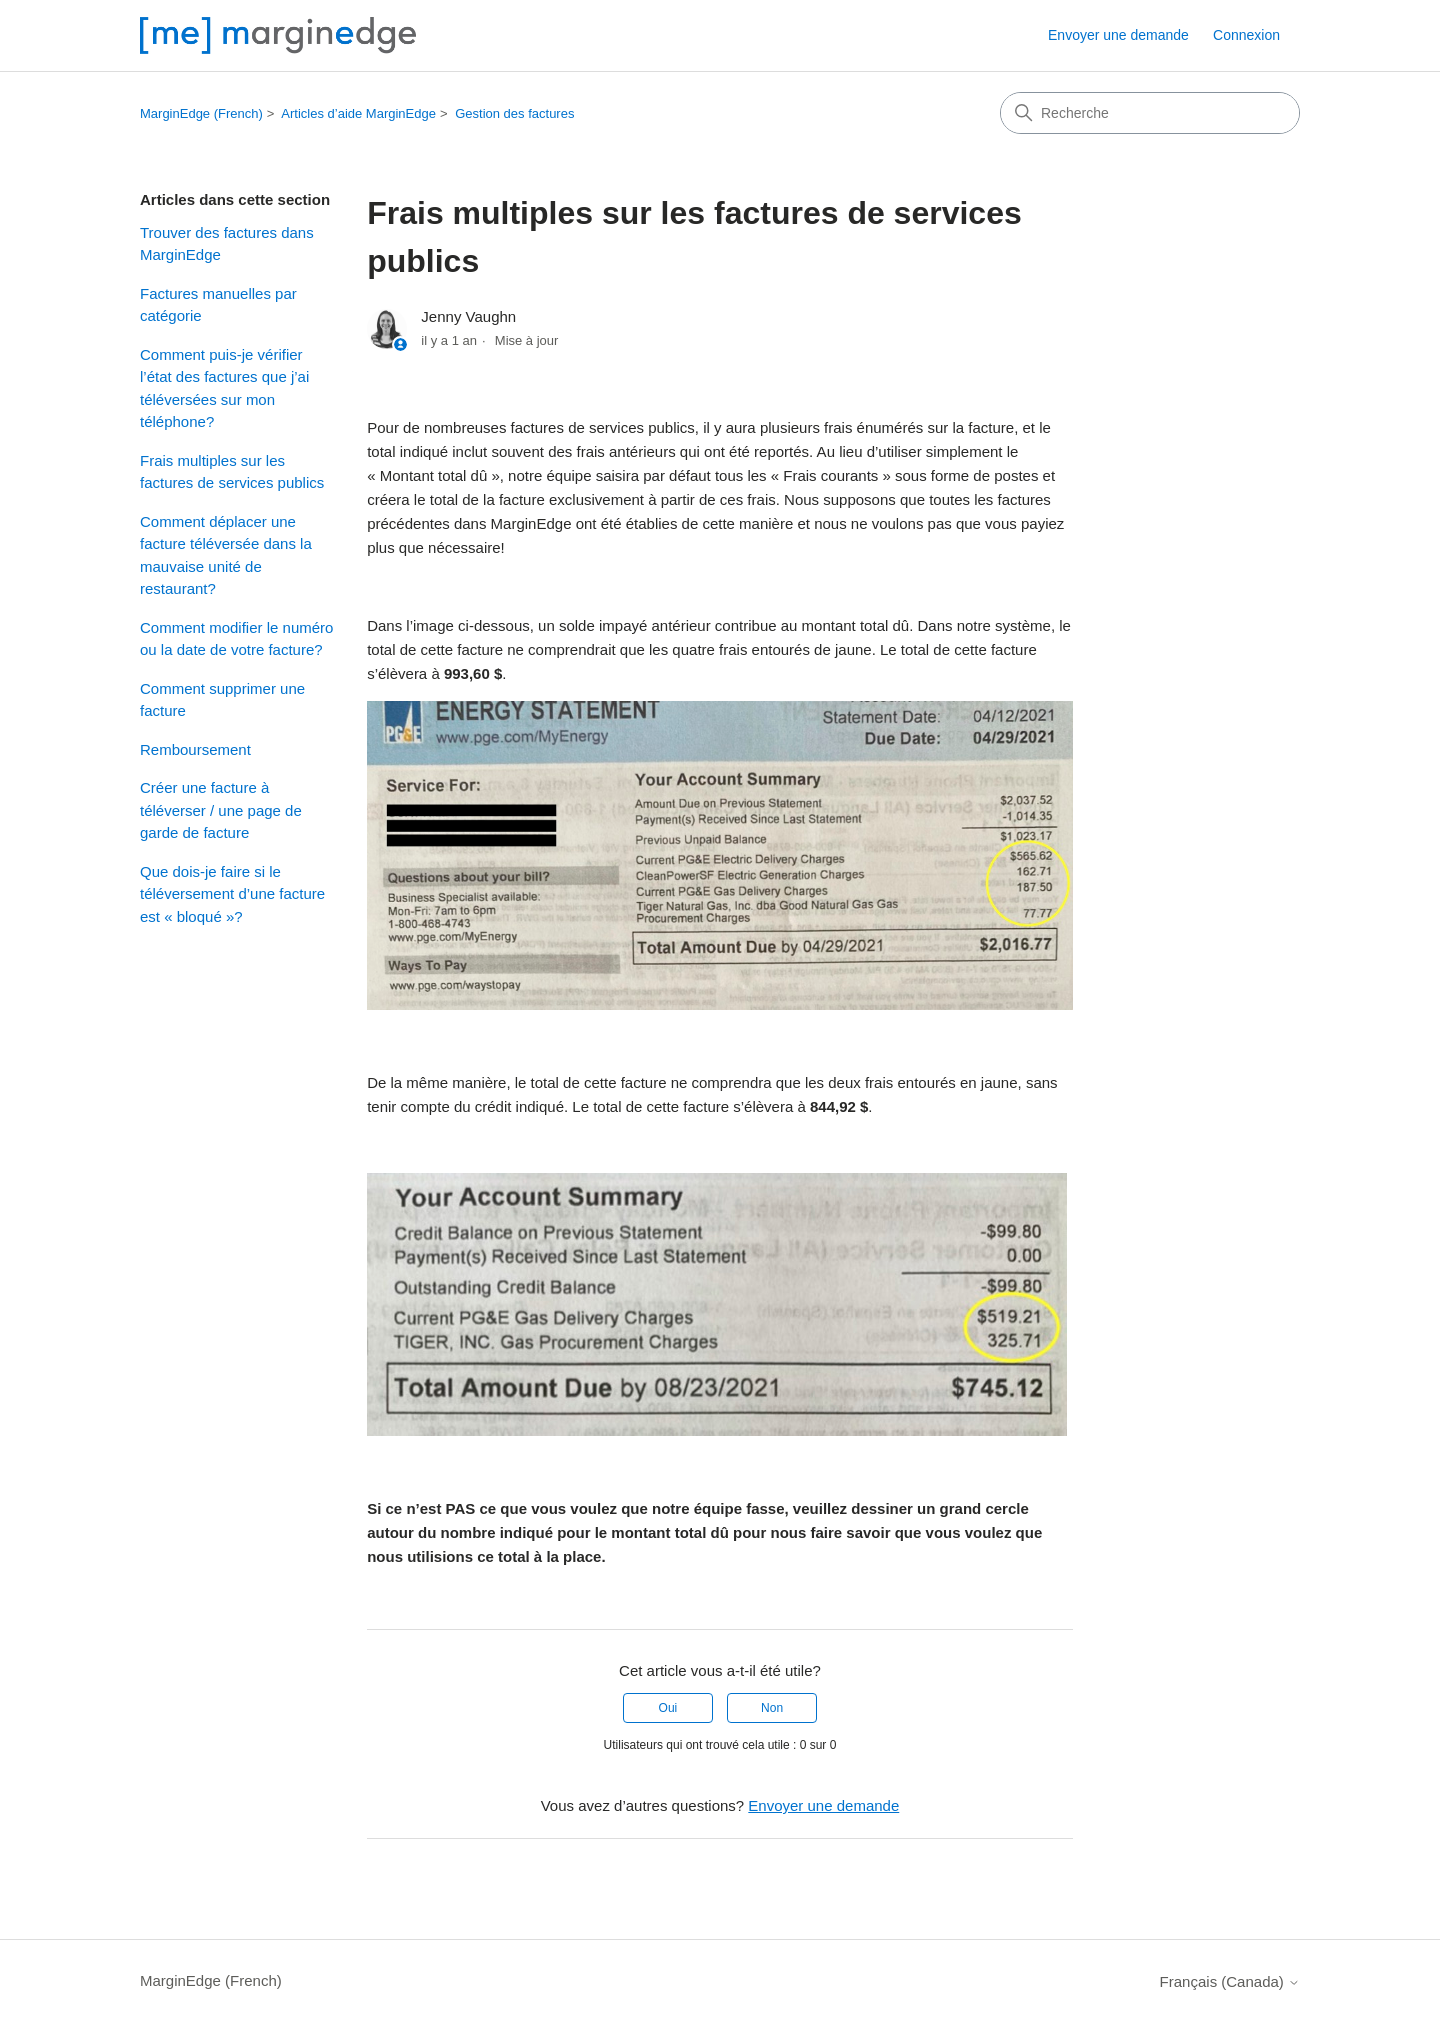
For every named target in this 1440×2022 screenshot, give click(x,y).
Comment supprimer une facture (222, 700)
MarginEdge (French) (201, 113)
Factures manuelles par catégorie (218, 305)
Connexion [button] (1246, 35)
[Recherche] (1150, 113)
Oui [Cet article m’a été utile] (668, 1708)
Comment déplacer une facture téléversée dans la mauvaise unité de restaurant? (226, 555)
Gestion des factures (514, 113)
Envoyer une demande (1118, 35)
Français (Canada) (1230, 1981)
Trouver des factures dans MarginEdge (227, 244)
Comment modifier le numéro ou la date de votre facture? (236, 639)
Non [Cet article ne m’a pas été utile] (772, 1708)
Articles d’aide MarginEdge (358, 113)
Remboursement (195, 749)
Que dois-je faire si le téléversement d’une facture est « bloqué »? (232, 894)
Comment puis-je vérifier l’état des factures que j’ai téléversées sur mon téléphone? (224, 388)
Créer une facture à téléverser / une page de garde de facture (221, 810)
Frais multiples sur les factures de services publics (232, 472)
